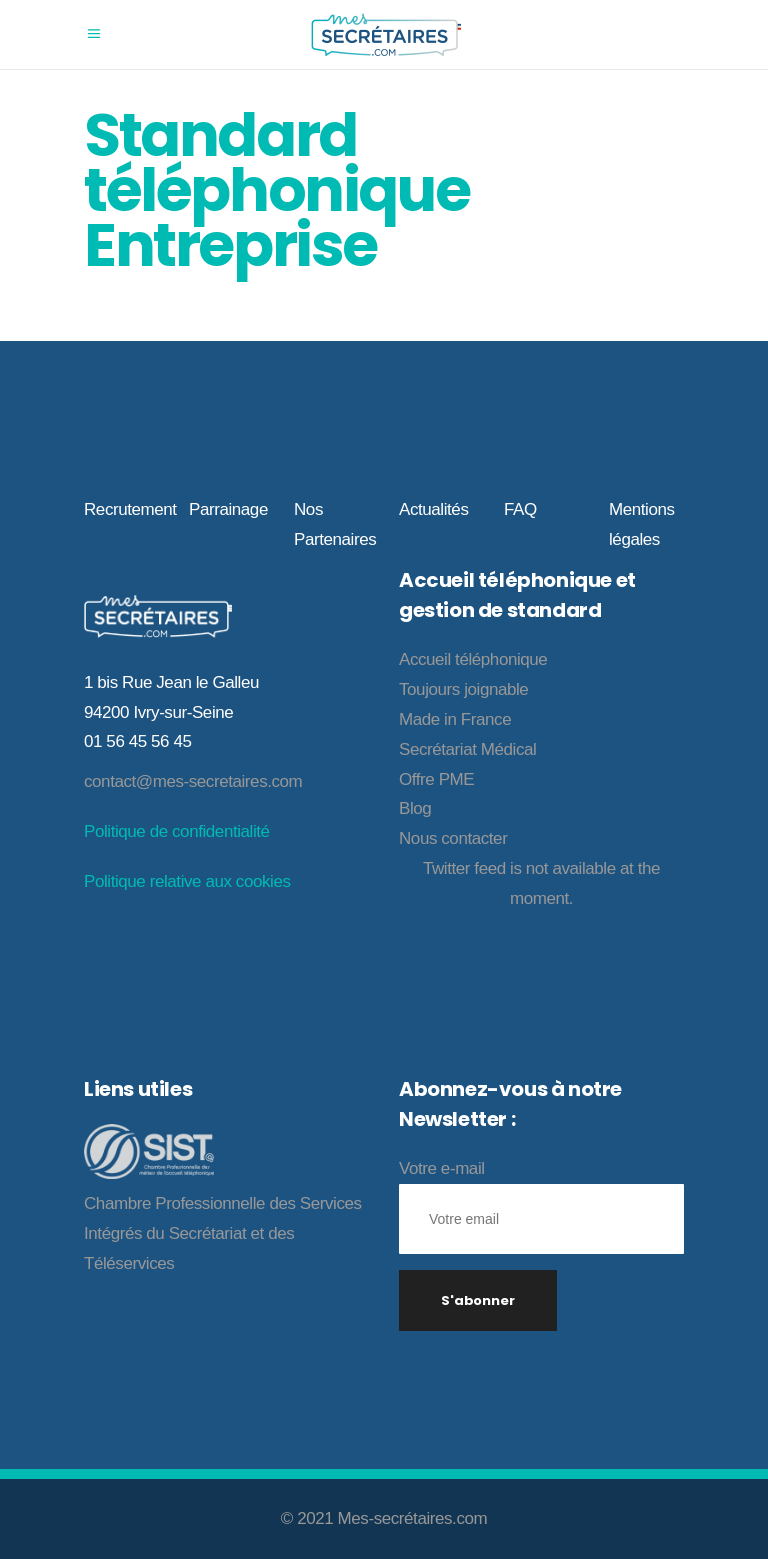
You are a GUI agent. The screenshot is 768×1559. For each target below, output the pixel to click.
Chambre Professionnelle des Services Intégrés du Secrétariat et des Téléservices (223, 1233)
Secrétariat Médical (467, 749)
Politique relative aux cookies (187, 881)
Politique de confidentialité (177, 831)
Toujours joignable (463, 689)
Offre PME (436, 779)
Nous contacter (453, 838)
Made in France (455, 719)
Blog (415, 808)
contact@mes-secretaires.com (193, 781)
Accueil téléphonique (473, 659)
